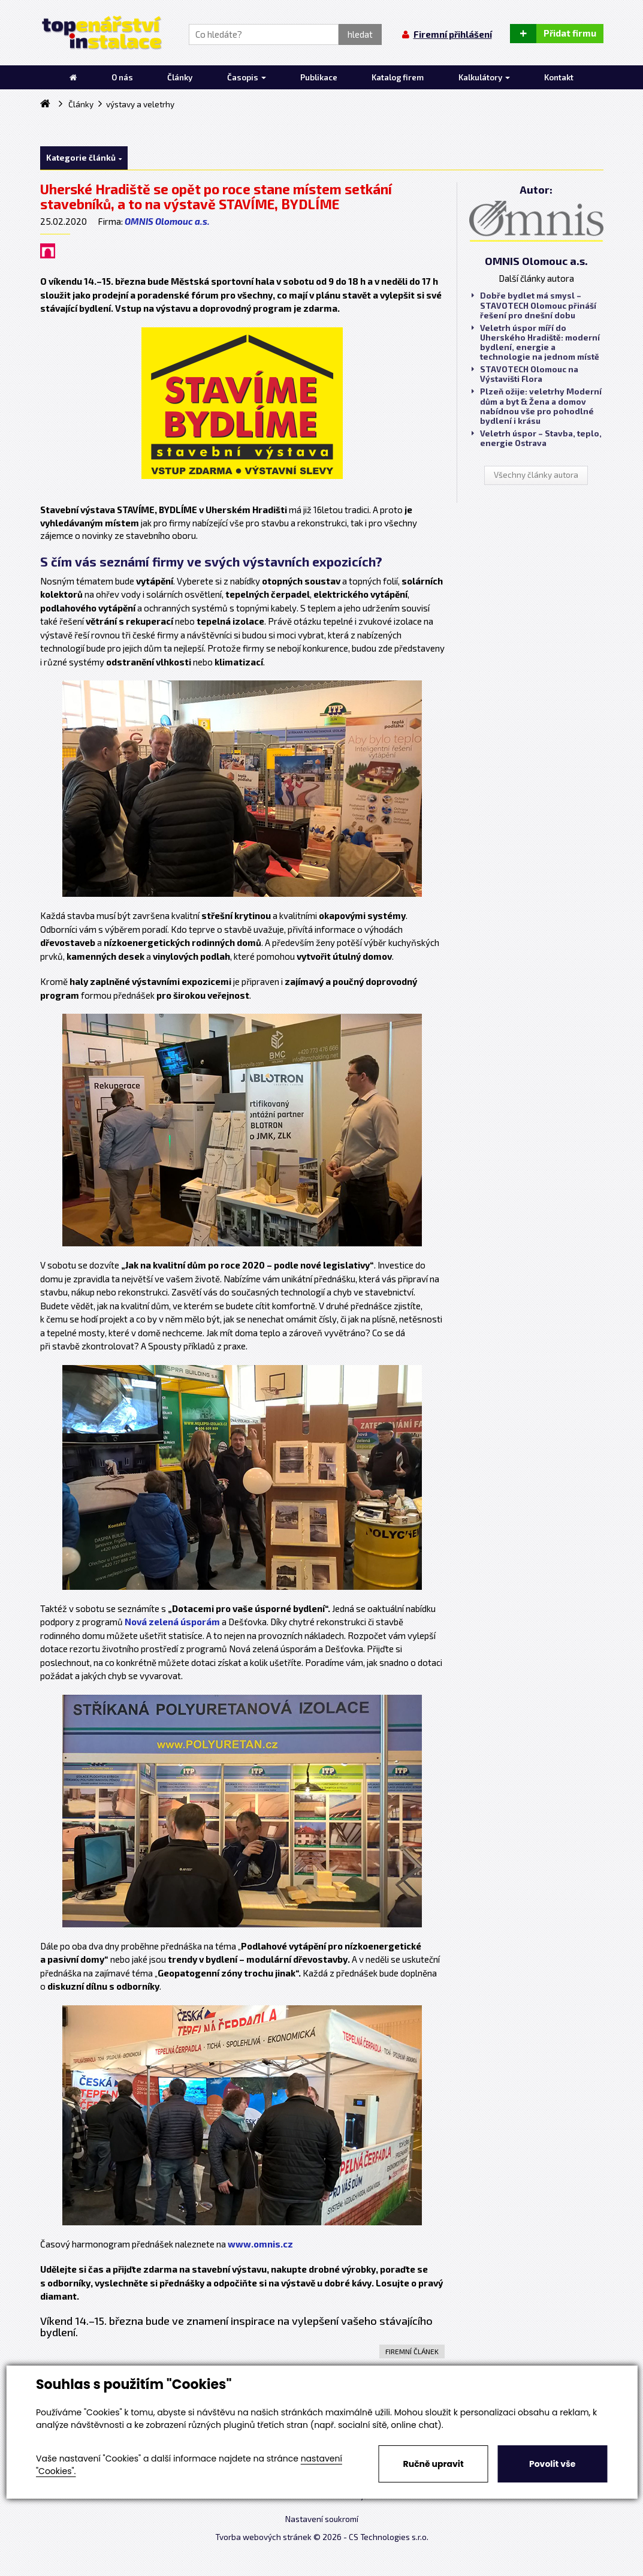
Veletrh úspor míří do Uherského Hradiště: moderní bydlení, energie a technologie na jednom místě (536, 342)
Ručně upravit (433, 2464)
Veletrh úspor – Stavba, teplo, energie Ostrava (537, 438)
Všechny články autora (536, 475)
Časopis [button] (246, 77)
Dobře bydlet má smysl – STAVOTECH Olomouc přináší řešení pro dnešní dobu (534, 305)
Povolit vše (552, 2464)
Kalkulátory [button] (484, 77)
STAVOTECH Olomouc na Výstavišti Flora (525, 374)
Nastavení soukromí (321, 2519)
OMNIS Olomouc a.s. (167, 221)
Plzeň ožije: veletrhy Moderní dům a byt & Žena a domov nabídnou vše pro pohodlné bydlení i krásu (537, 406)
